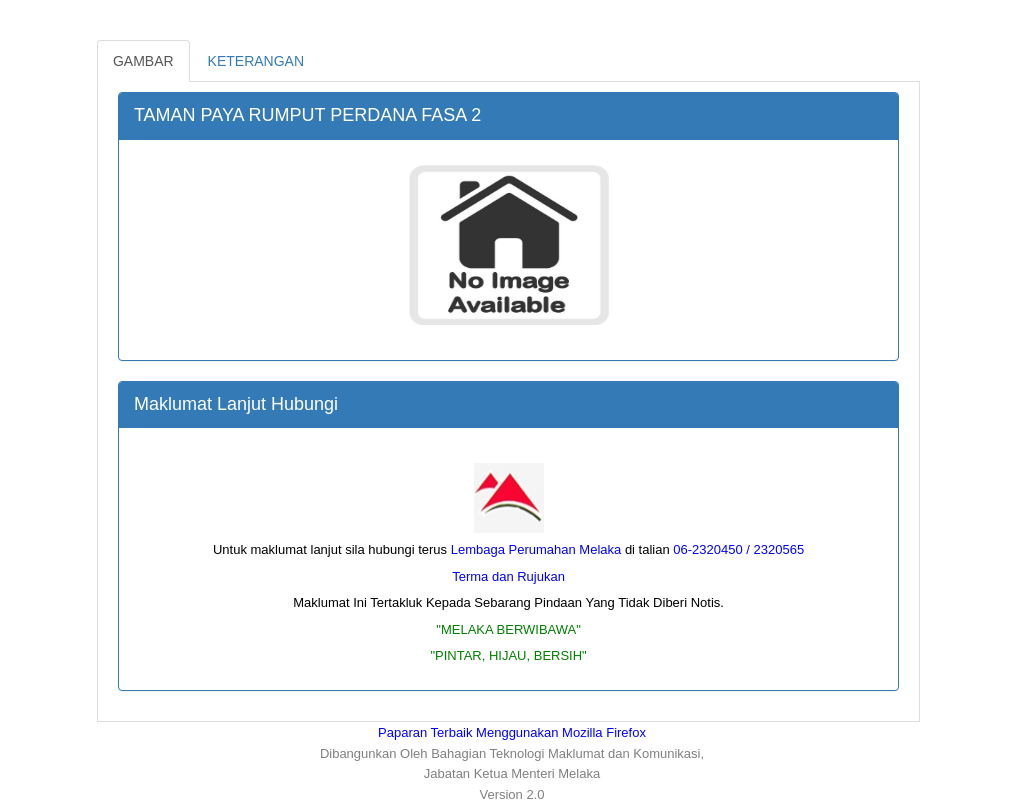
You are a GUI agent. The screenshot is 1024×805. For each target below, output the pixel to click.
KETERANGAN (256, 61)
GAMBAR (143, 61)
